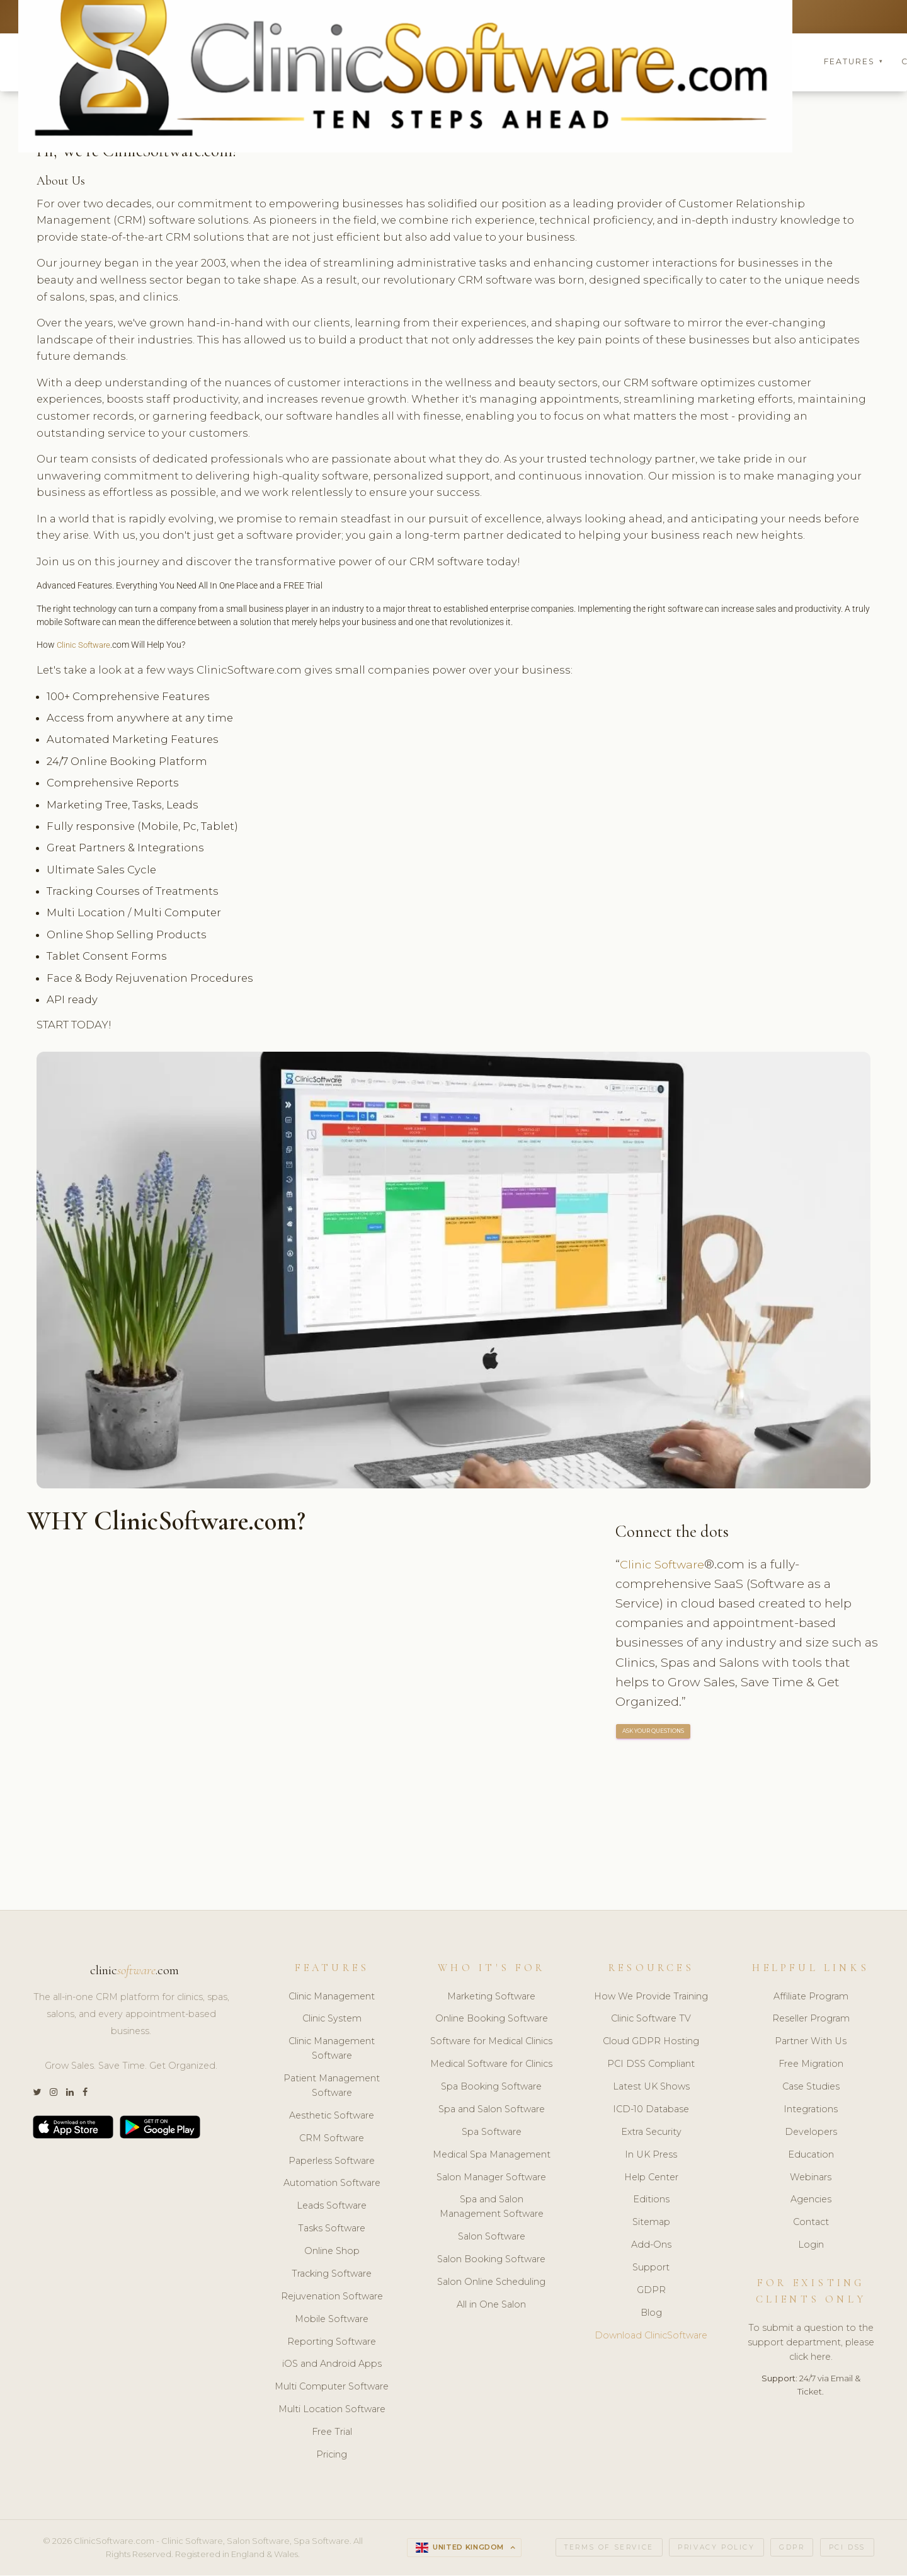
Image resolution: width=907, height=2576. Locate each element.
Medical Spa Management (491, 2155)
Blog (651, 2314)
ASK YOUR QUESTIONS (653, 1732)
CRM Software (331, 2139)
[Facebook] (85, 2093)
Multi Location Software (331, 2410)
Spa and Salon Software (491, 2110)
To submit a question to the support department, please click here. (811, 2343)
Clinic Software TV (651, 2019)
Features (853, 62)
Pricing (331, 2455)
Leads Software (332, 2206)
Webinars (810, 2177)
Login (811, 2245)
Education (811, 2155)
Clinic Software (86, 646)
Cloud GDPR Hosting (651, 2042)
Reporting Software (331, 2342)
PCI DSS (847, 2548)
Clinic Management (331, 1997)
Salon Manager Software (491, 2177)
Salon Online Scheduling (491, 2283)
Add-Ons (651, 2245)
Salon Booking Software (491, 2260)
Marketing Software (491, 1997)
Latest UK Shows (651, 2087)
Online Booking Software (491, 2019)
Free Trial (332, 2433)
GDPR (651, 2291)
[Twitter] (37, 2093)
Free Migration (811, 2065)
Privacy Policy (716, 2548)
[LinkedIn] (70, 2093)
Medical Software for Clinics (491, 2065)
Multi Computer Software (332, 2387)
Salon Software (491, 2237)
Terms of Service (609, 2548)
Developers (811, 2133)
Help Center (651, 2177)
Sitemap (651, 2223)
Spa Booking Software (491, 2087)
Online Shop (332, 2252)
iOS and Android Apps (332, 2365)
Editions (651, 2200)
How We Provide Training (651, 1997)
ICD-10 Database (651, 2110)
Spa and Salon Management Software (492, 2208)
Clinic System (332, 2019)
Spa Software (492, 2133)
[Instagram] (53, 2093)
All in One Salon (491, 2305)
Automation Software (331, 2184)
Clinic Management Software (331, 2049)
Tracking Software (332, 2274)
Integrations (811, 2110)
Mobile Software (331, 2320)
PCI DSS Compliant (651, 2065)
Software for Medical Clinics (491, 2042)
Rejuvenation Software (332, 2297)
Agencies (810, 2200)
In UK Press (651, 2155)
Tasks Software (331, 2229)
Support (651, 2268)
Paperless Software (331, 2161)
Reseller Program (811, 2019)
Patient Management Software (331, 2087)
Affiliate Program (810, 1997)
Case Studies (811, 2087)
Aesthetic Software (331, 2116)
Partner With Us (811, 2042)
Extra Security (651, 2133)
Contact (811, 2223)
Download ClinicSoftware (651, 2336)
